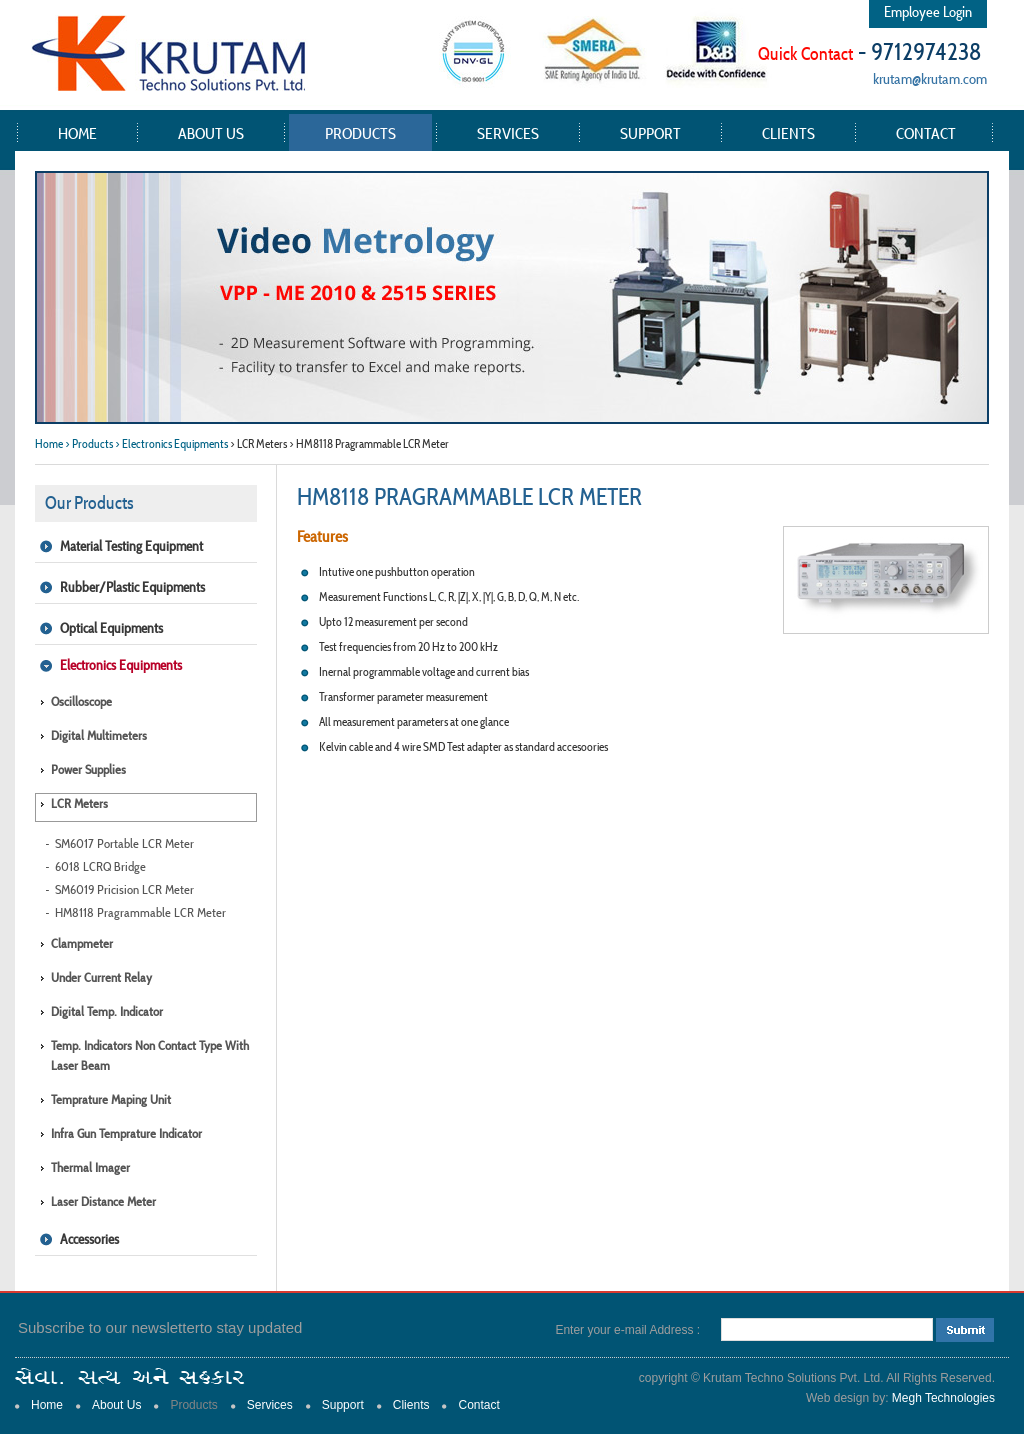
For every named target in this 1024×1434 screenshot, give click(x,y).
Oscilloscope (81, 701)
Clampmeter (82, 943)
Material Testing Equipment (131, 546)
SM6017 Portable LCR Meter (124, 843)
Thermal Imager (90, 1167)
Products (360, 133)
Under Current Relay (101, 977)
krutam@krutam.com (930, 78)
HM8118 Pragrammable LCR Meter (140, 912)
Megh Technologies (943, 1398)
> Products (89, 443)
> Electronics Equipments (171, 443)
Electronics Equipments (121, 665)
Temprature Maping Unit (111, 1099)
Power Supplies (88, 769)
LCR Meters (79, 803)
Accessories (89, 1239)
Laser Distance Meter (103, 1201)
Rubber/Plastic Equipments (132, 587)
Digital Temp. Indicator (107, 1011)
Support (650, 133)
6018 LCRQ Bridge (100, 866)
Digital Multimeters (99, 735)
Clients (788, 133)
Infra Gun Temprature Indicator (126, 1133)
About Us (211, 133)
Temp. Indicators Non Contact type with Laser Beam (150, 1055)
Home (77, 133)
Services (508, 133)
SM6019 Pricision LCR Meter (124, 889)
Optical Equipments (111, 628)
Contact (926, 133)
